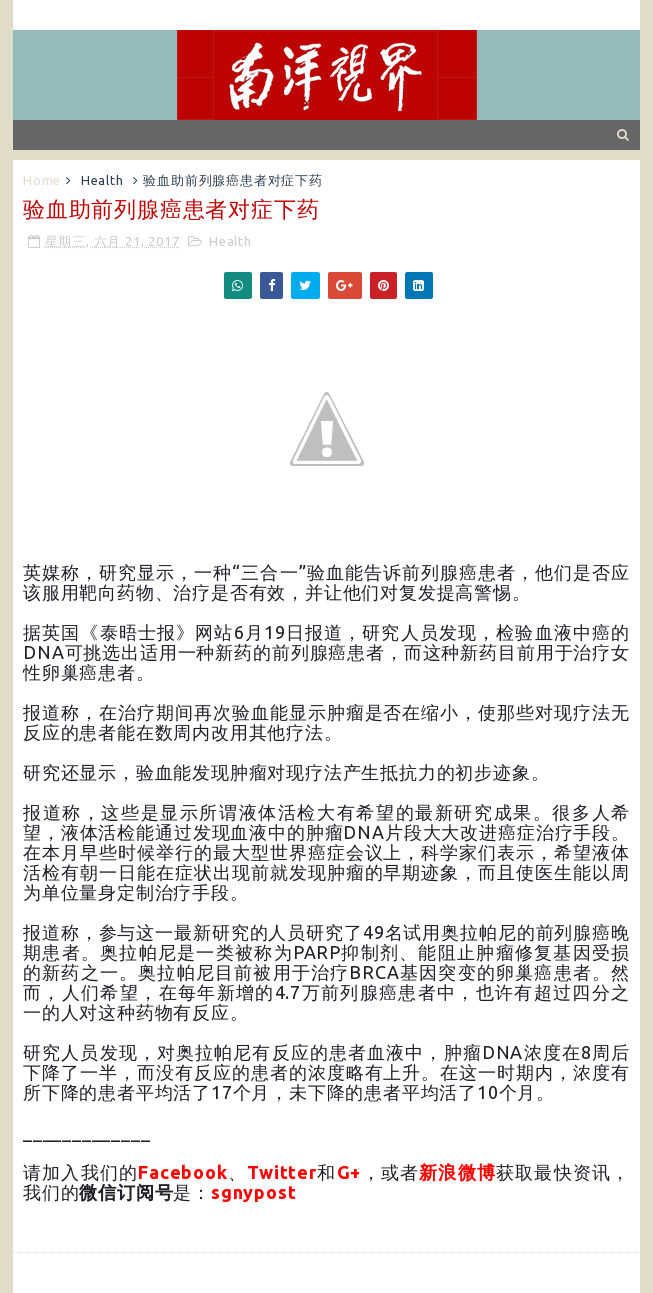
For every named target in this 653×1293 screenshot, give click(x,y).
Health (102, 180)
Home (42, 180)
